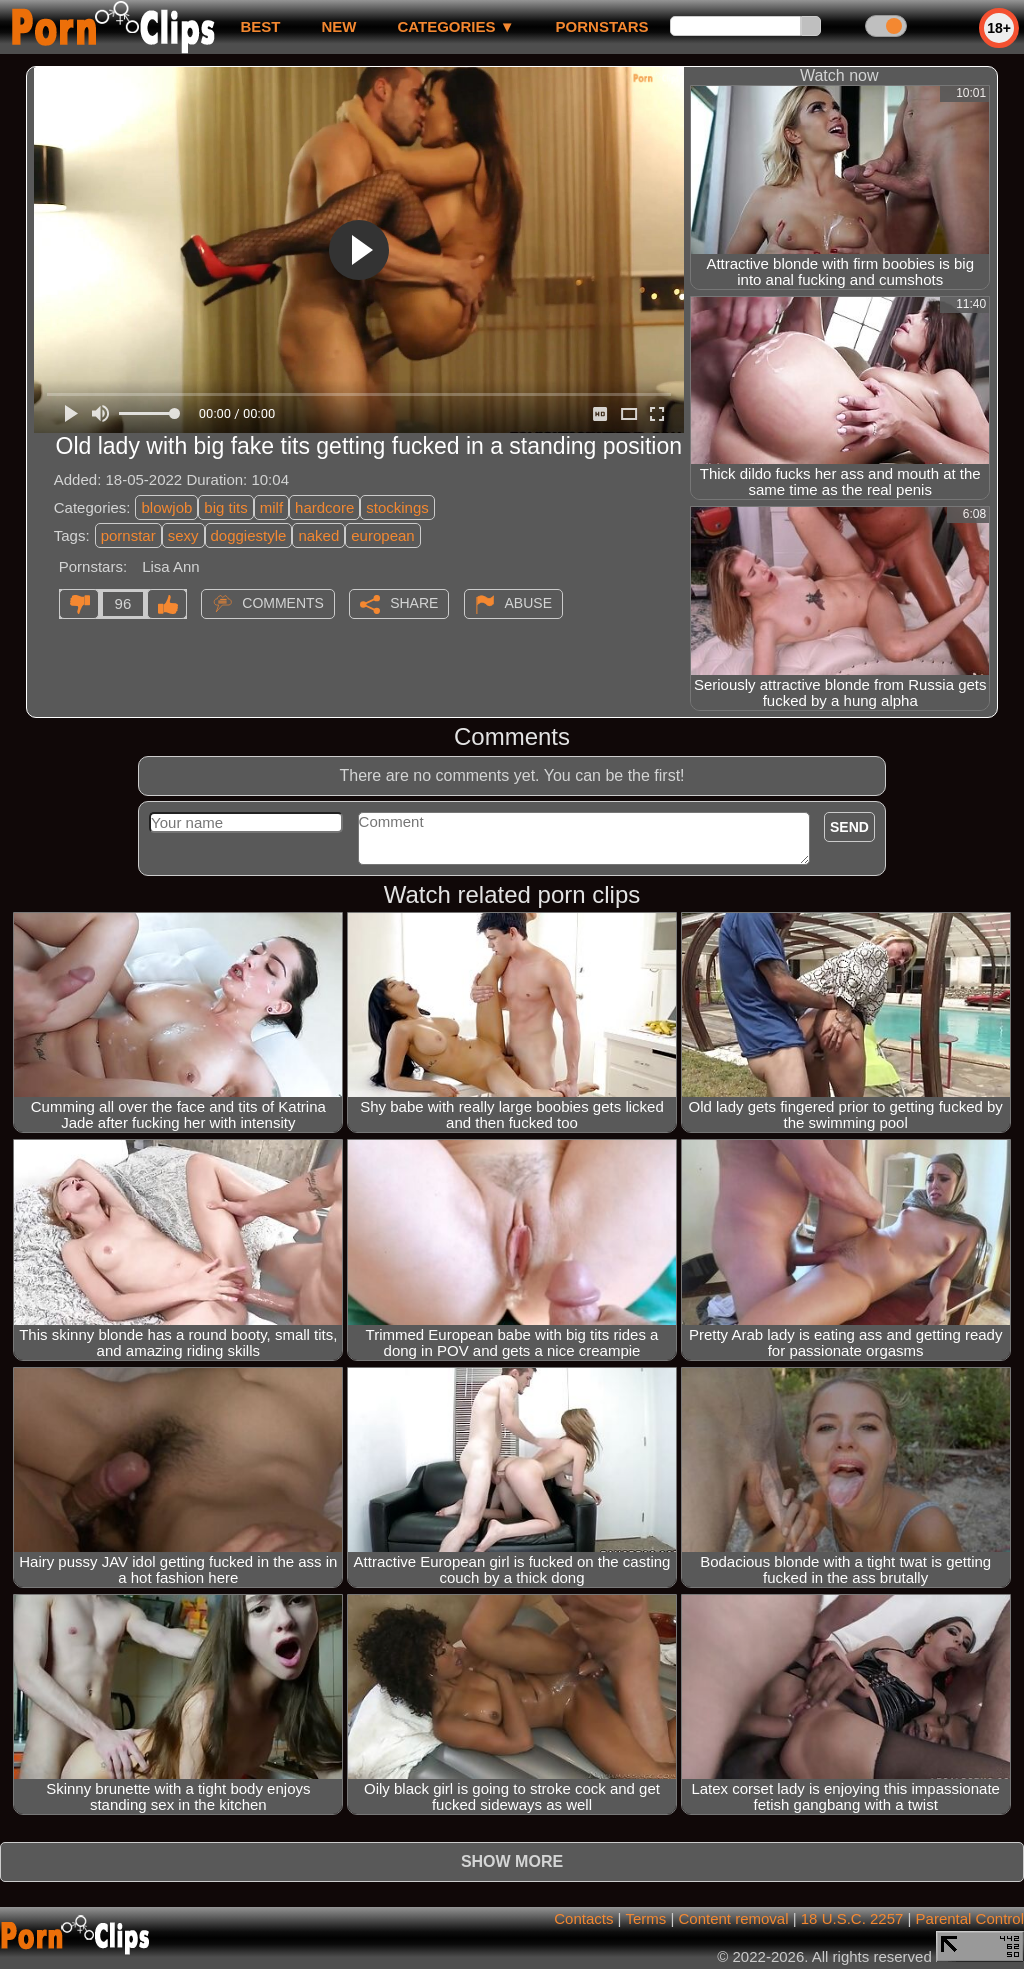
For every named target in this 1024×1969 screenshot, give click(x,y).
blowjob (166, 507)
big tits (225, 507)
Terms (645, 1918)
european (382, 535)
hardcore (324, 507)
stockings (397, 507)
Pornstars (602, 26)
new (338, 26)
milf (271, 507)
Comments (283, 603)
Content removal (733, 1918)
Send (849, 827)
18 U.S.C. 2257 (852, 1918)
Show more (512, 1861)
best (260, 26)
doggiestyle (249, 535)
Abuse (528, 603)
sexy (183, 535)
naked (318, 535)
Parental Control (970, 1918)
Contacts (583, 1918)
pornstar (128, 535)
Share (414, 603)
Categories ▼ (455, 26)
